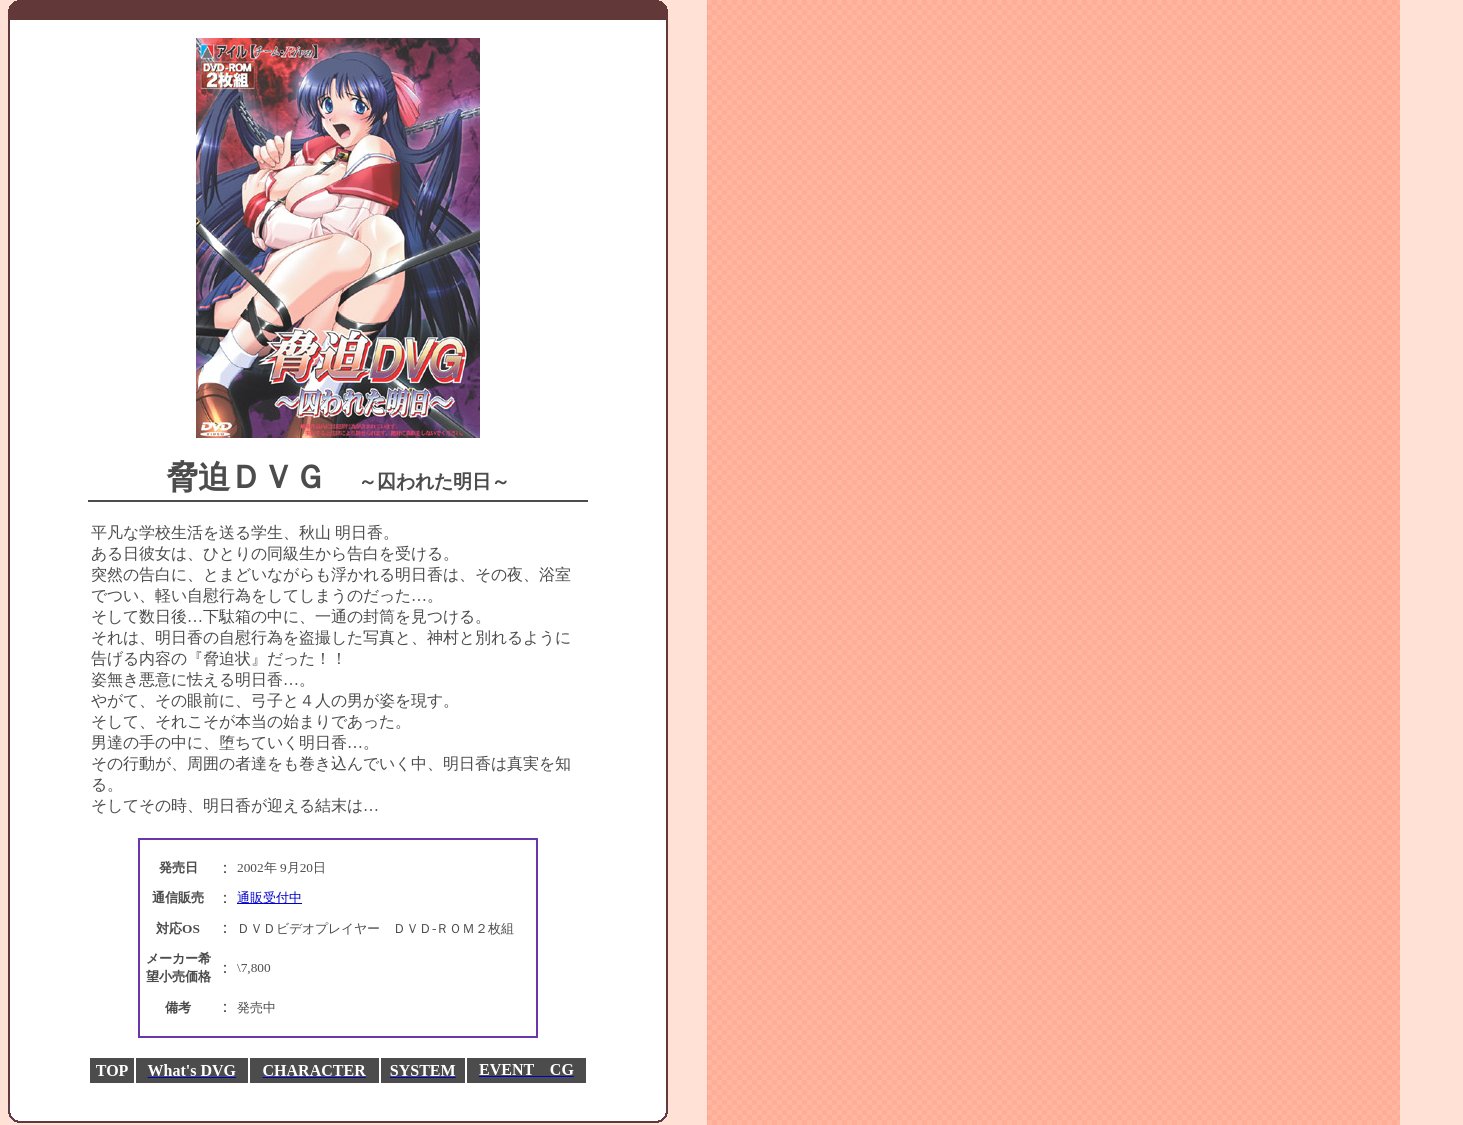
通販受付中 (269, 899)
